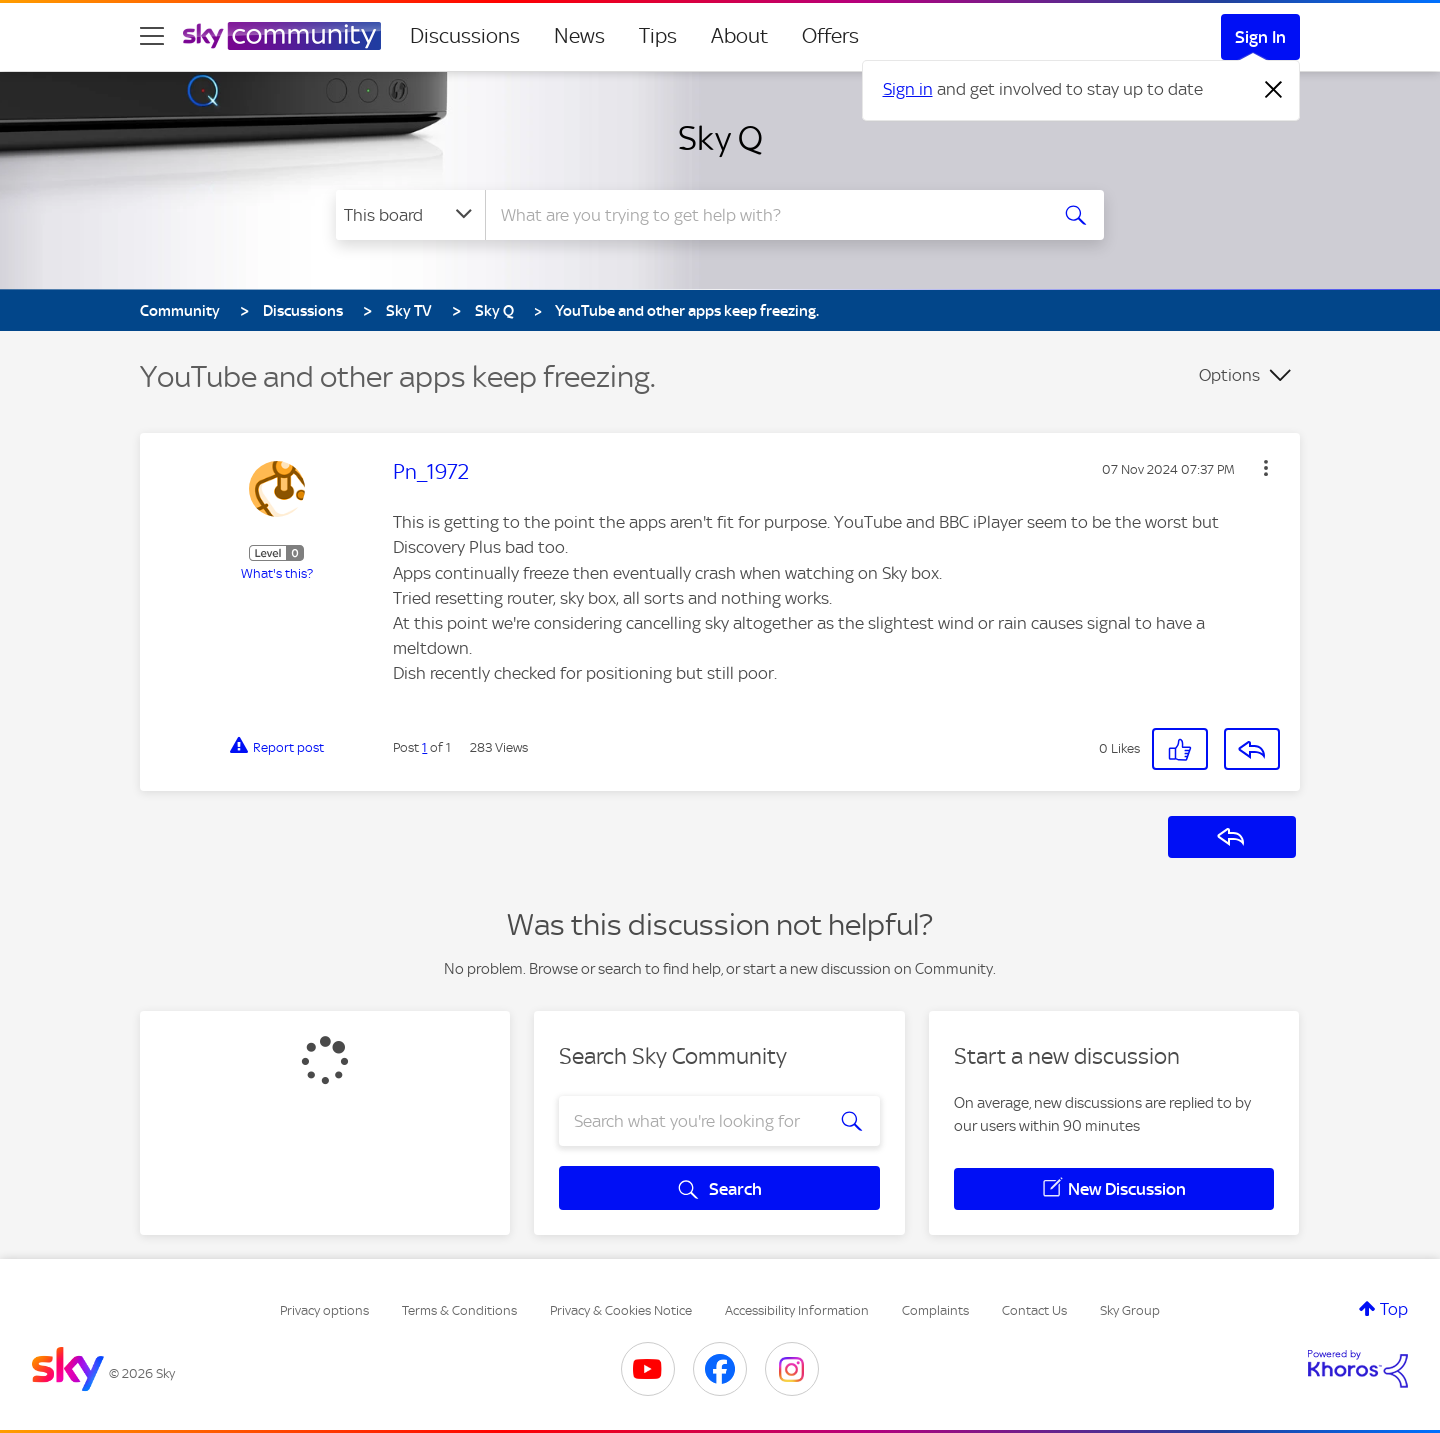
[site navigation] (152, 36)
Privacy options (324, 1310)
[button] (1266, 468)
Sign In (1260, 37)
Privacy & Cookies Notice (621, 1310)
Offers (830, 36)
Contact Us (1034, 1310)
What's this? (277, 573)
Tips (658, 36)
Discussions (465, 36)
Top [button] (1394, 1309)
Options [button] (1229, 375)
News (579, 36)
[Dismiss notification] (1274, 90)
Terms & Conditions (459, 1310)
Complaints (935, 1310)
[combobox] (764, 215)
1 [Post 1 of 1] (424, 747)
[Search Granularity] (410, 215)
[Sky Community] (282, 36)
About (739, 36)
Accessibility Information (797, 1310)
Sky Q (720, 138)
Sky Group (1130, 1310)
